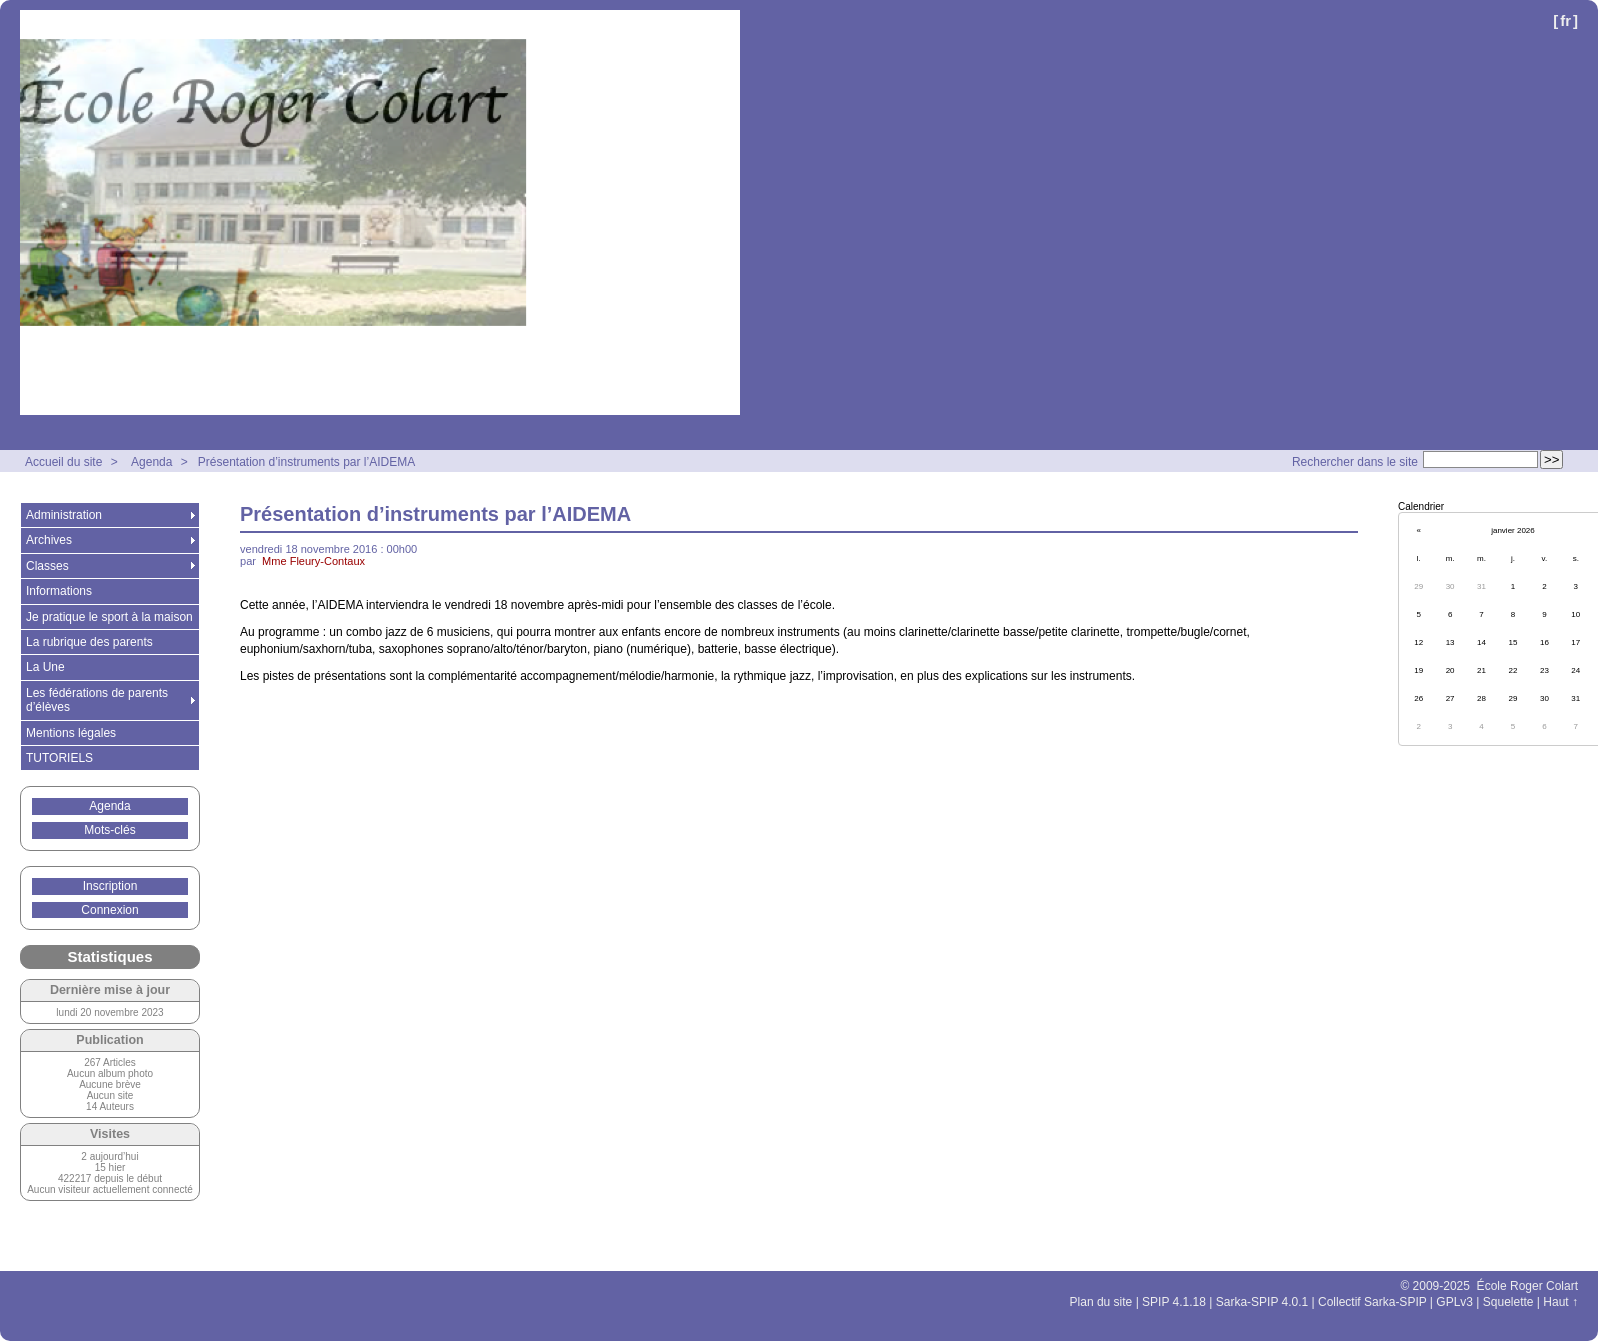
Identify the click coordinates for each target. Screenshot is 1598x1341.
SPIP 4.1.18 (1174, 1302)
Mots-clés (109, 830)
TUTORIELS (59, 758)
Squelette (1508, 1302)
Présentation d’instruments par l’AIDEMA (306, 462)
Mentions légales (71, 733)
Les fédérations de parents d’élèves (97, 700)
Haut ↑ (1560, 1302)
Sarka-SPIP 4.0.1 (1262, 1302)
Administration (64, 515)
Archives (49, 540)
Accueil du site (63, 462)
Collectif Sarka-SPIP (1372, 1302)
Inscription (110, 886)
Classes (47, 566)
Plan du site (1101, 1302)
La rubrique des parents (89, 642)
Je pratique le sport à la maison (109, 617)
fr (1565, 20)
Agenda (151, 462)
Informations (59, 591)
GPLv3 (1454, 1302)
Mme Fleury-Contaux (313, 561)
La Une (45, 667)
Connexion (109, 910)
